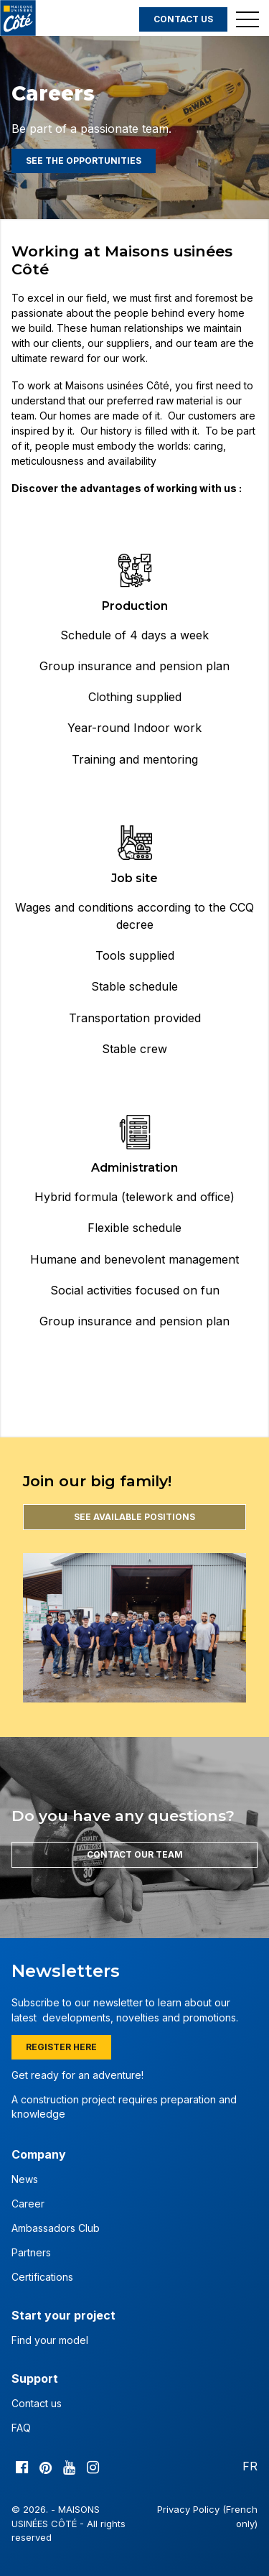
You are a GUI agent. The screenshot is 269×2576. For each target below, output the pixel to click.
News (24, 2179)
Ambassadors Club (55, 2228)
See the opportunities (83, 160)
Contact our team (135, 1854)
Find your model (49, 2340)
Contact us (183, 19)
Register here (61, 2047)
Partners (31, 2252)
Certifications (42, 2277)
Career (27, 2203)
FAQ (21, 2428)
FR (250, 2466)
